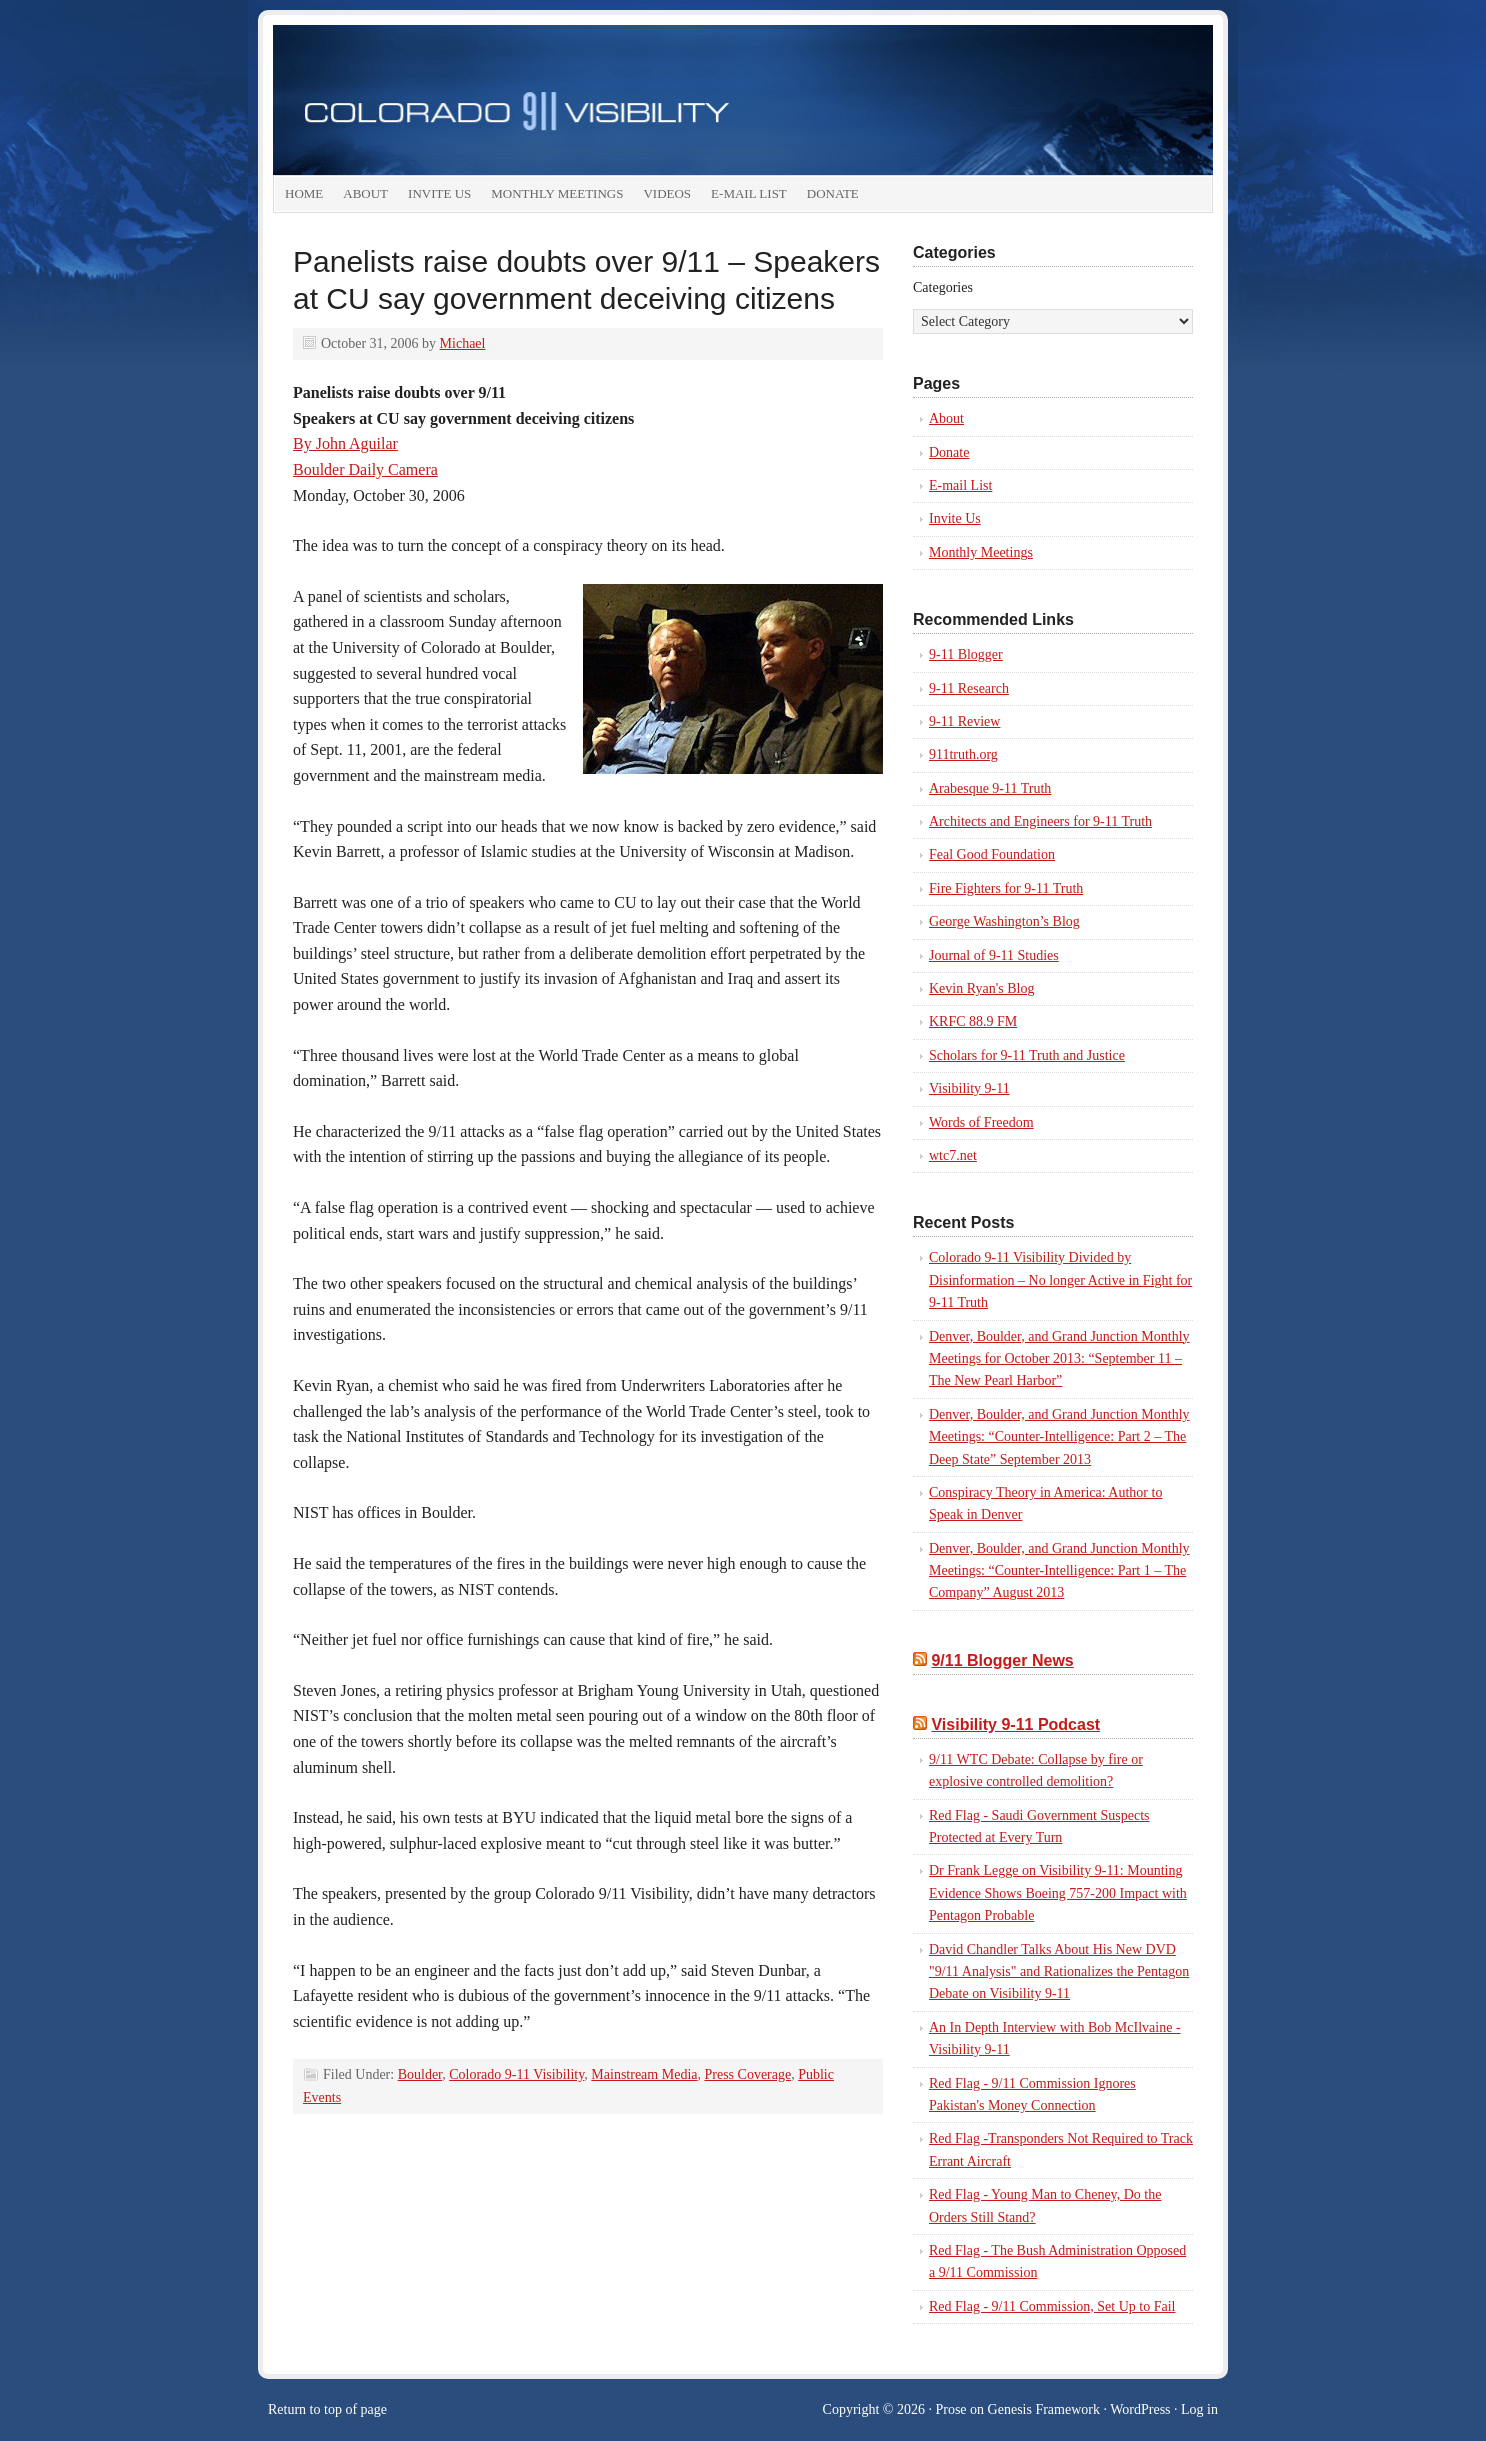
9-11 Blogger (966, 654)
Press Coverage (747, 2074)
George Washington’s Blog (1004, 921)
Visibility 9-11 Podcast (1015, 1724)
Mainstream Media (644, 2074)
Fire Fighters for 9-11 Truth (1006, 888)
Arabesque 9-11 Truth (990, 788)
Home (304, 193)
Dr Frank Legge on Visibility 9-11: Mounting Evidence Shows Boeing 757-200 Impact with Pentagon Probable (1058, 1893)
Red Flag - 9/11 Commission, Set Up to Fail (1052, 2306)
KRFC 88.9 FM (973, 1021)
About (365, 193)
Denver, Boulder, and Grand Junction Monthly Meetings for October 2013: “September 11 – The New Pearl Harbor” (1059, 1359)
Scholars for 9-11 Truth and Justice (1027, 1055)
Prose (950, 2409)
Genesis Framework (1044, 2409)
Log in (1199, 2409)
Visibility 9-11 (969, 1088)
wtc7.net (953, 1155)
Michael (463, 343)
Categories (943, 287)
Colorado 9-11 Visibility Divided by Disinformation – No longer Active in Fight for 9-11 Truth (1060, 1280)
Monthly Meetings (557, 193)
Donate (833, 193)
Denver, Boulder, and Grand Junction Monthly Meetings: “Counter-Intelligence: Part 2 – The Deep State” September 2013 (1059, 1437)
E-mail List (749, 193)
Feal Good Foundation (992, 854)
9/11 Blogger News (1002, 1660)
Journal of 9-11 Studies (994, 955)
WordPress (1140, 2409)
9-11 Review (964, 721)
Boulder (420, 2074)
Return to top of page (327, 2409)
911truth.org (963, 754)
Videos (667, 193)
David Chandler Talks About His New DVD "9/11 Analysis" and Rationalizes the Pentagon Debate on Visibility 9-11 (1059, 1972)
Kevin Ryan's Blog (981, 988)
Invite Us (439, 193)
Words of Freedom (981, 1122)
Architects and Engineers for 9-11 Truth (1040, 821)
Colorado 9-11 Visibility (516, 2074)
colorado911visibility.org (743, 100)
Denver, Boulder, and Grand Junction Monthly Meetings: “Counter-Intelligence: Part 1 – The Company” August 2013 (1059, 1571)
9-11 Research (969, 688)
